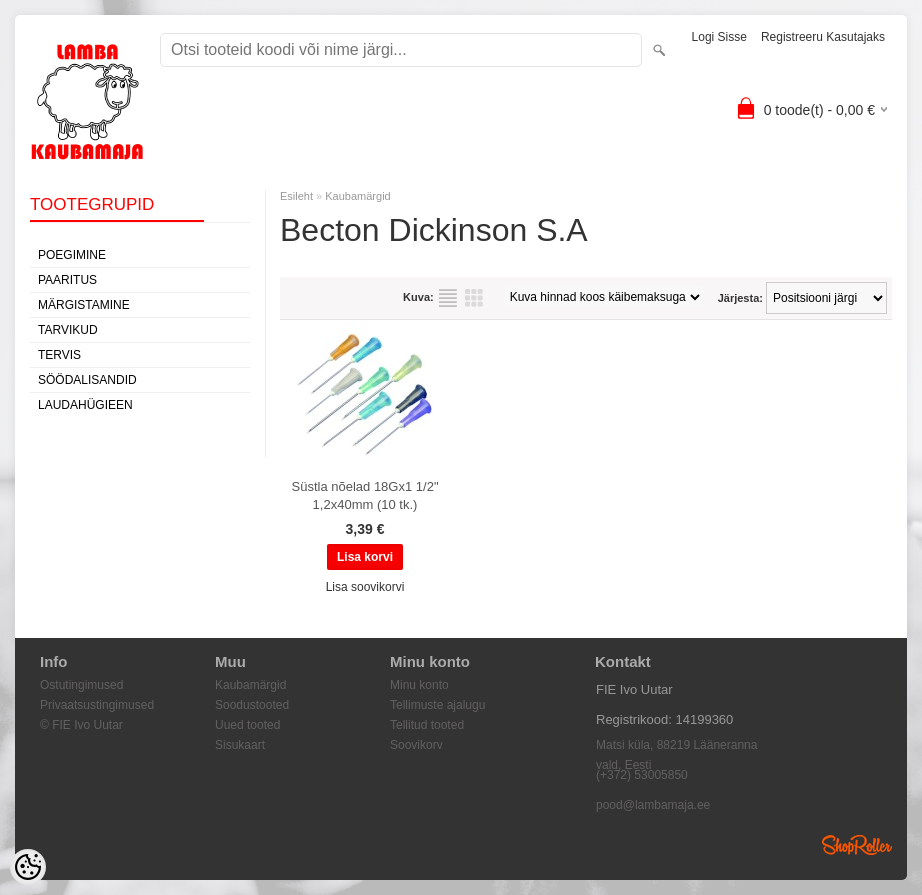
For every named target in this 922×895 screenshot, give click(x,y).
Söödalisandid (87, 380)
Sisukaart (240, 745)
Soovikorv (416, 745)
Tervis (59, 355)
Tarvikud (68, 330)
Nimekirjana (448, 298)
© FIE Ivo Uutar (81, 725)
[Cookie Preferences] (28, 867)
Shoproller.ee (857, 845)
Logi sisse (719, 37)
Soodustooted (252, 705)
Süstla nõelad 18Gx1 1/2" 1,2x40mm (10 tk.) (365, 495)
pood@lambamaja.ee (653, 805)
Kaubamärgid (357, 196)
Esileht (296, 196)
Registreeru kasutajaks (823, 37)
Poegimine (72, 255)
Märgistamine (84, 305)
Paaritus (67, 280)
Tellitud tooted (427, 725)
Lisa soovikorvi (365, 587)
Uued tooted (247, 725)
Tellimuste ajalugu (437, 705)
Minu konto (419, 685)
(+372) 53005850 (642, 775)
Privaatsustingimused (97, 705)
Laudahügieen (85, 405)
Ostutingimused (81, 685)
